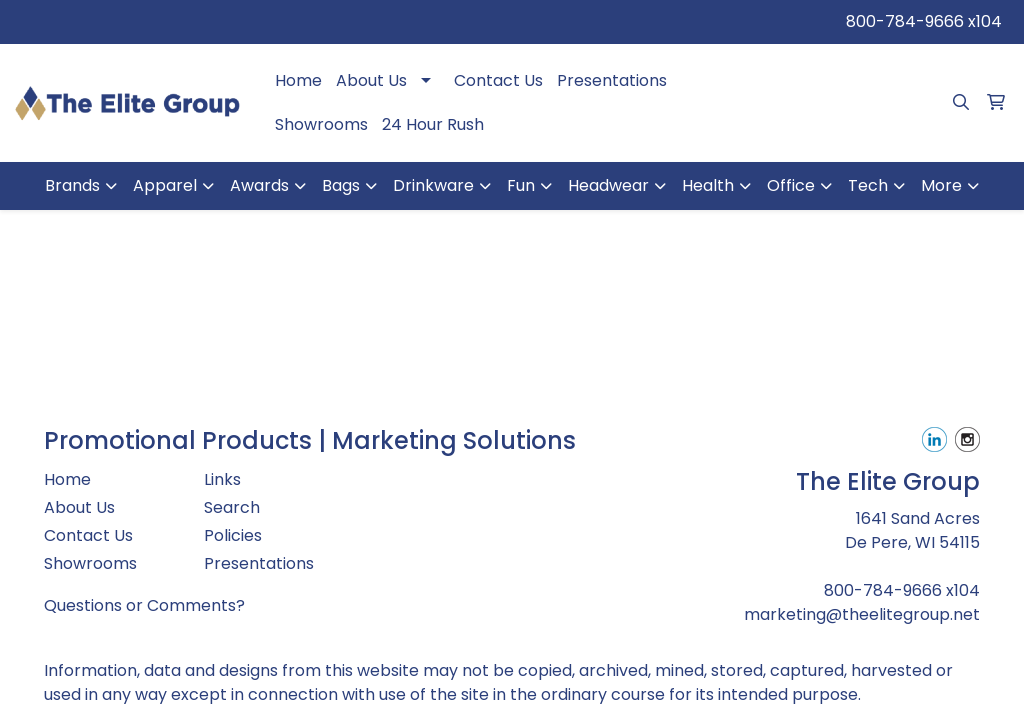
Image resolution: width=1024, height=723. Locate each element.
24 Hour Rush (433, 124)
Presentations (612, 80)
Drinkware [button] (433, 185)
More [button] (941, 185)
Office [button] (791, 185)
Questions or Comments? (144, 605)
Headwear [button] (608, 185)
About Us (371, 80)
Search (232, 507)
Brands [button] (72, 185)
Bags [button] (341, 185)
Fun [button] (521, 185)
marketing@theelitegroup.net (862, 614)
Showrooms (321, 124)
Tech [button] (868, 185)
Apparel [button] (165, 185)
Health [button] (708, 185)
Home (298, 80)
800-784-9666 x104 (924, 21)
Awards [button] (259, 185)
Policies (233, 535)
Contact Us (498, 80)
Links (222, 479)
